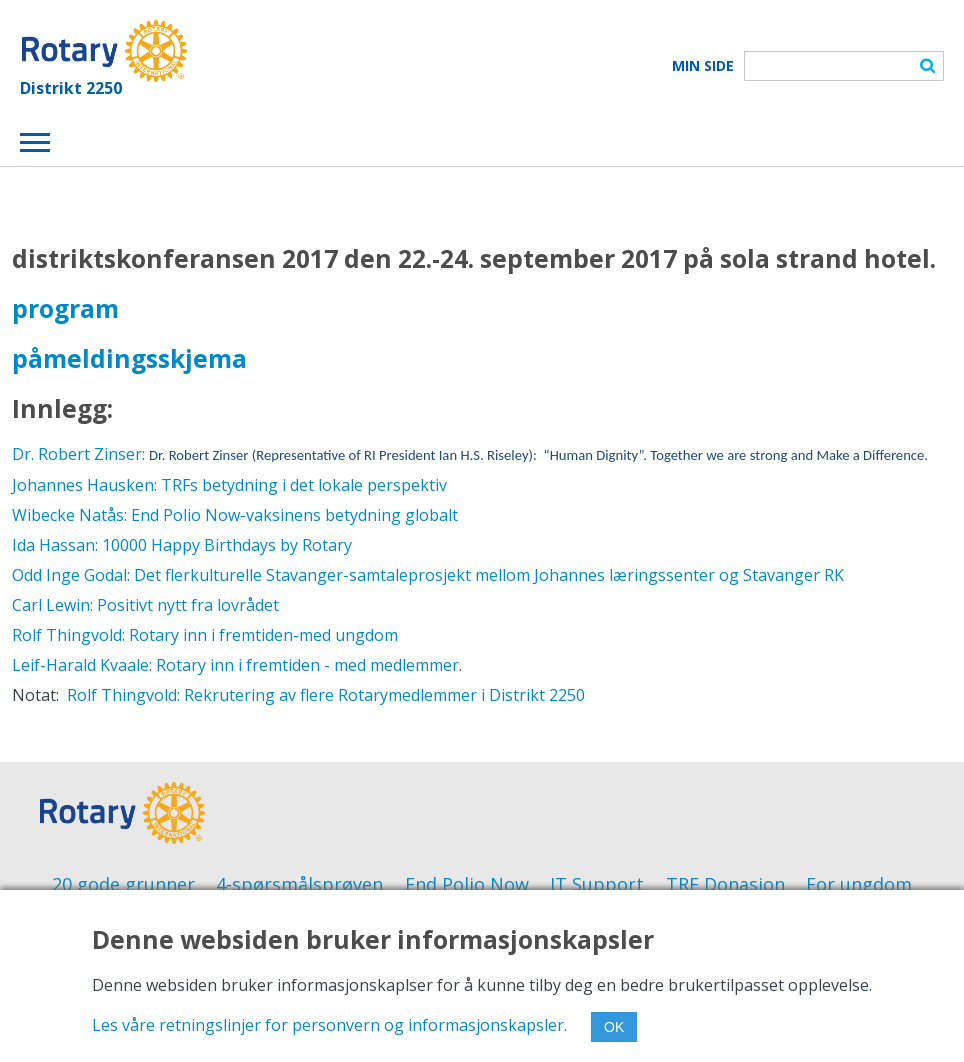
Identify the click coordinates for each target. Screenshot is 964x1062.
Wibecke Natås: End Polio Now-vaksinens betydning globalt (235, 515)
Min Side (703, 66)
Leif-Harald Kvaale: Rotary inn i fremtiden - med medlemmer (235, 665)
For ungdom (859, 884)
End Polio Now (467, 884)
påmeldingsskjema (129, 358)
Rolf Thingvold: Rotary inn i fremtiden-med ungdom (205, 635)
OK (614, 1027)
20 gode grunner (123, 884)
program (65, 308)
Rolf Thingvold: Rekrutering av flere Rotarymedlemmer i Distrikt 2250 (322, 695)
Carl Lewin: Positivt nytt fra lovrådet (145, 605)
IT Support (597, 884)
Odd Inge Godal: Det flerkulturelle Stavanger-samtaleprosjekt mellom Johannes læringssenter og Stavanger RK (428, 575)
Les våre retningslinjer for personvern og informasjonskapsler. (329, 1025)
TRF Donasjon (725, 884)
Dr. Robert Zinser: (470, 454)
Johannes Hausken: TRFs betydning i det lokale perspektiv (229, 485)
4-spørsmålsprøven (299, 884)
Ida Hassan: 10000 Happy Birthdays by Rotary (182, 545)
